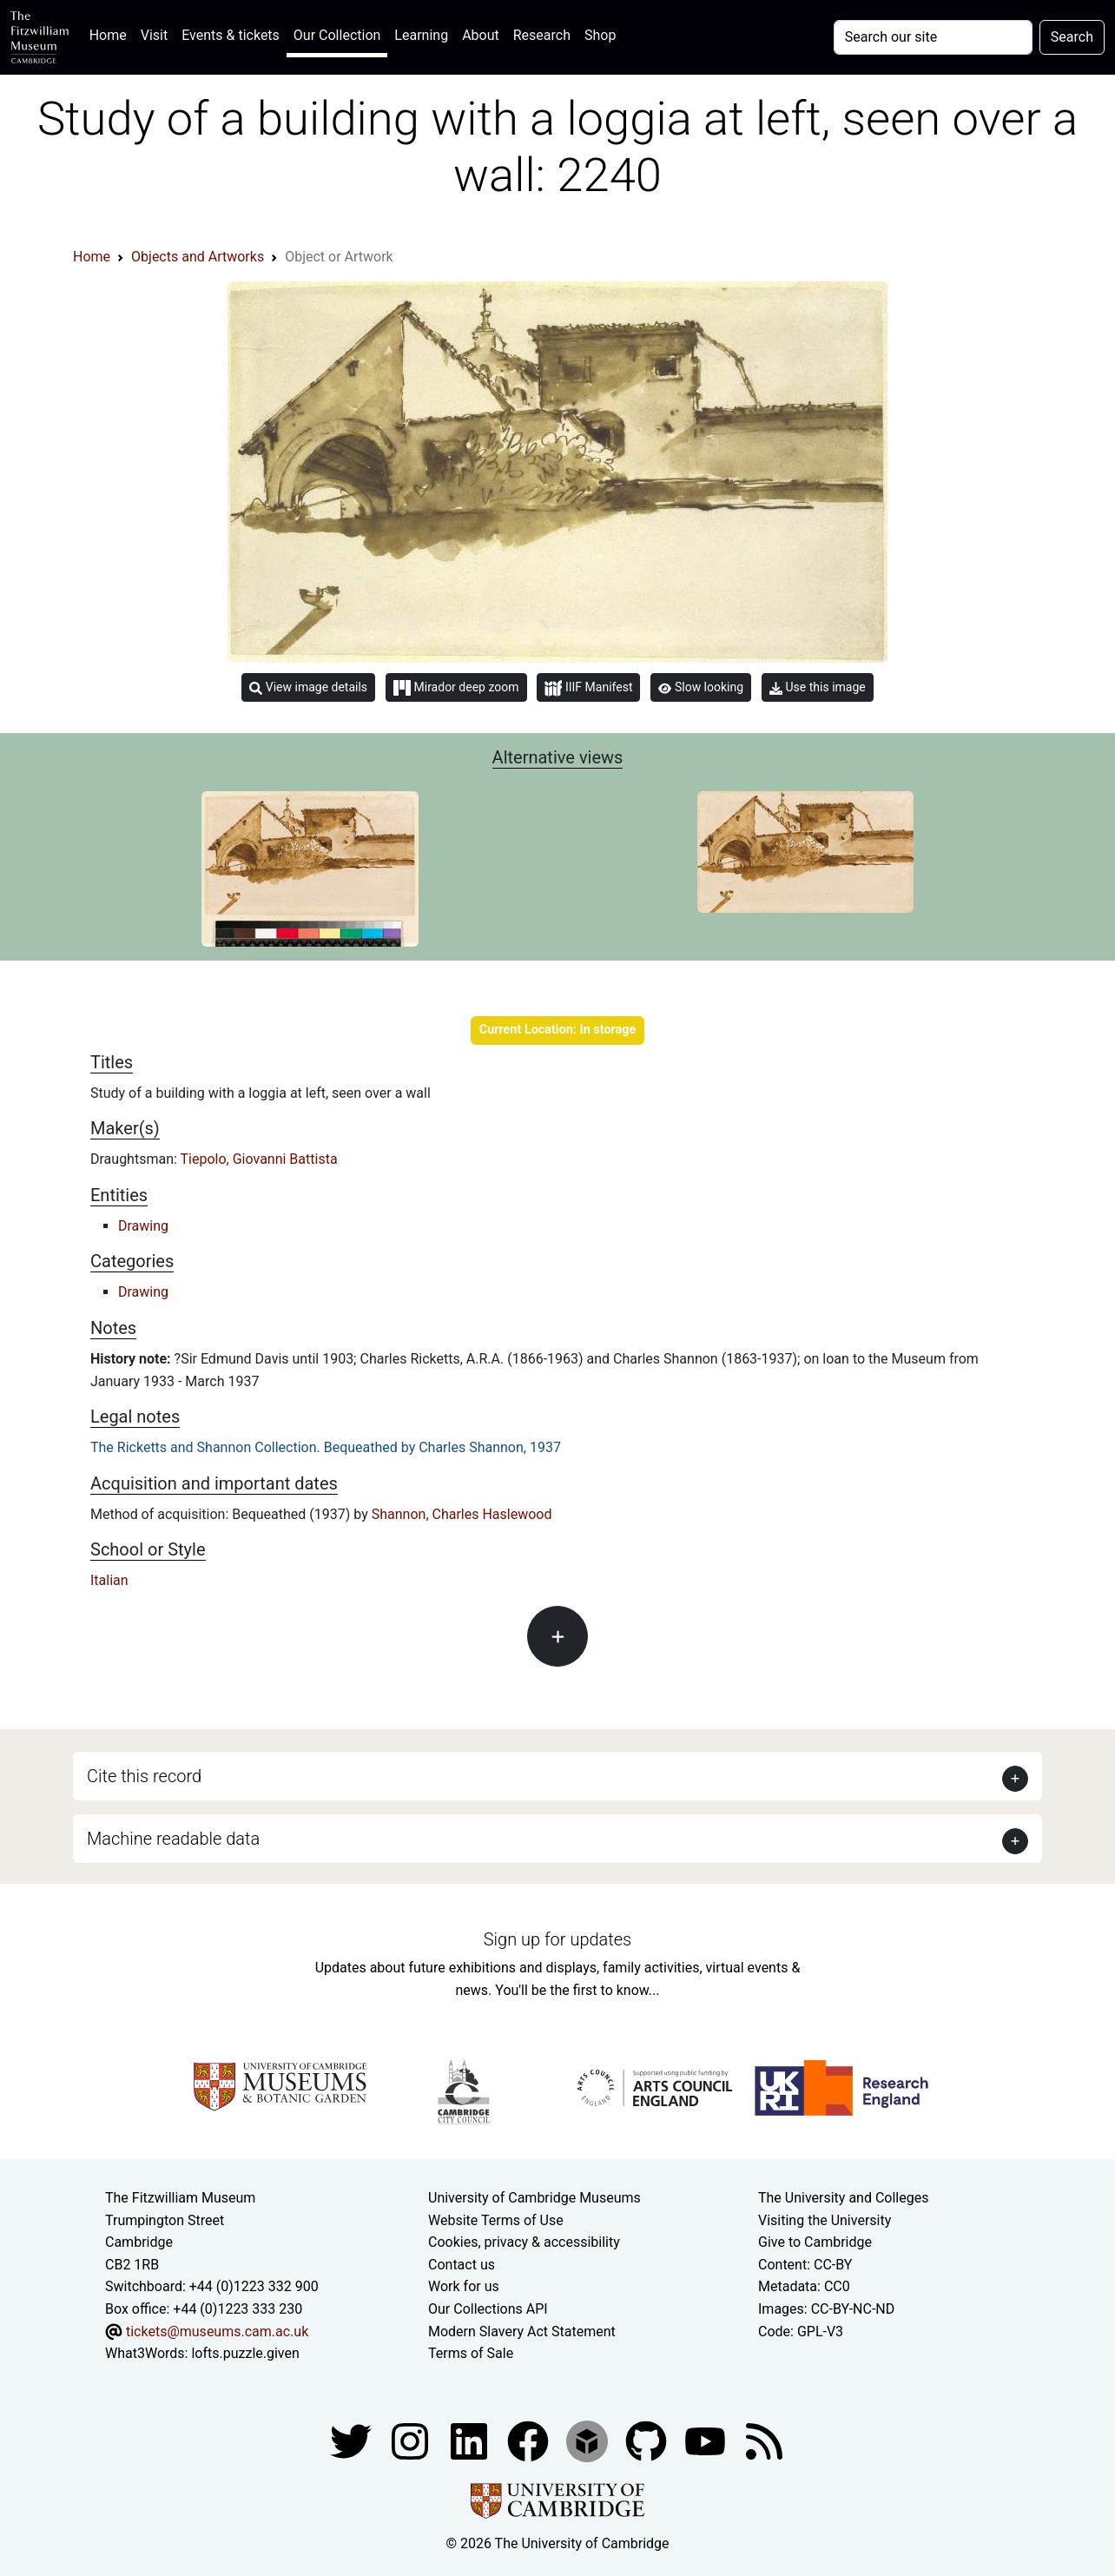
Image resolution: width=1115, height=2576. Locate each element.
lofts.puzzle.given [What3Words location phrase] (245, 2353)
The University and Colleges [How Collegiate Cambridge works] (843, 2198)
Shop (600, 35)
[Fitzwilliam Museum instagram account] (411, 2440)
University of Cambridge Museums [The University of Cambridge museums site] (534, 2198)
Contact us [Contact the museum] (461, 2264)
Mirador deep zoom (455, 688)
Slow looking (700, 687)
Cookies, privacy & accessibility (524, 2242)
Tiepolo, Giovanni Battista (259, 1159)
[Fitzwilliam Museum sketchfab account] (588, 2440)
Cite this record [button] (144, 1776)
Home (111, 33)
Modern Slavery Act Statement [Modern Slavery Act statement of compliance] (522, 2331)
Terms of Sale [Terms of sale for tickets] (470, 2353)
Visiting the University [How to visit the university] (824, 2220)
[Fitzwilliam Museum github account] (647, 2440)
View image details (308, 687)
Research (542, 35)
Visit (154, 35)
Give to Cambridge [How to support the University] (815, 2242)
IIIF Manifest (588, 688)
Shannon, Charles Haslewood (462, 1514)
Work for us (463, 2286)
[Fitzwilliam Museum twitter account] (352, 2440)
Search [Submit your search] (1072, 37)
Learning (421, 35)
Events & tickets (230, 35)
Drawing (143, 1226)
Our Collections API (488, 2309)
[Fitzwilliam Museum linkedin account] (529, 2440)
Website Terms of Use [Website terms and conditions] (496, 2220)
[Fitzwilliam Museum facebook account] (470, 2440)
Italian (109, 1580)
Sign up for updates (557, 1939)
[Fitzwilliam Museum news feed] (764, 2440)
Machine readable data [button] (173, 1838)
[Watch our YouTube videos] (706, 2440)
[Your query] (933, 37)
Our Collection (337, 35)
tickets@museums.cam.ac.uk (217, 2331)
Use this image (817, 687)
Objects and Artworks (197, 256)
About (480, 35)
